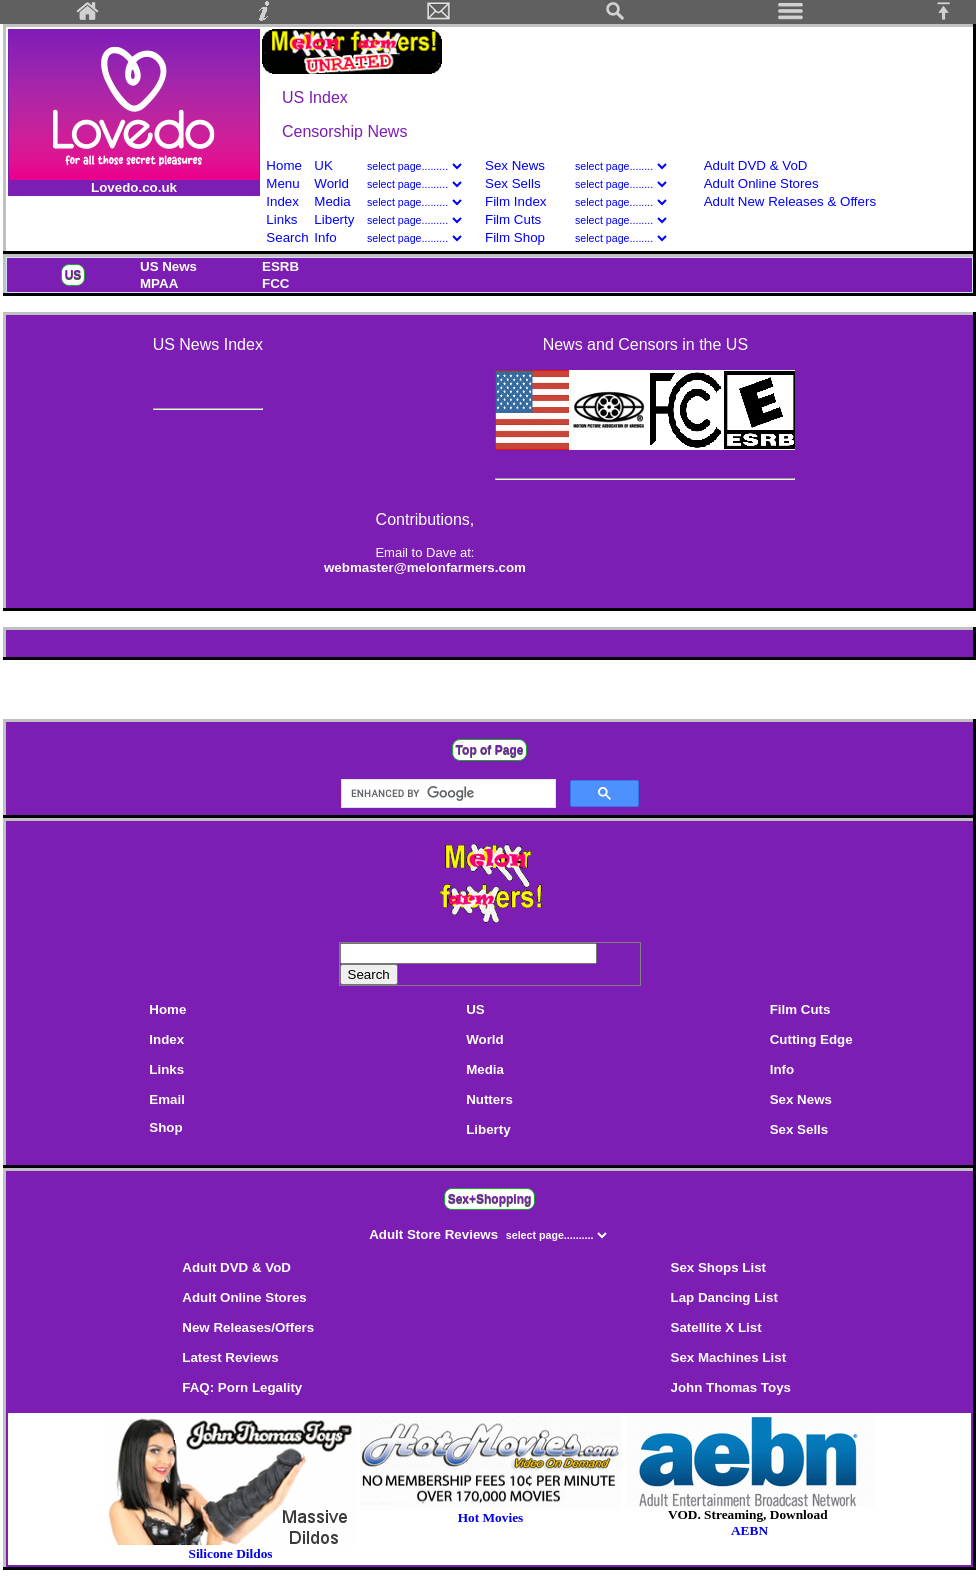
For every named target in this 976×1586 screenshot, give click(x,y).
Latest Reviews (230, 1357)
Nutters (489, 1099)
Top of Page (490, 750)
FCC (275, 283)
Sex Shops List (719, 1267)
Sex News (515, 165)
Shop (165, 1127)
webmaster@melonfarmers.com (425, 567)
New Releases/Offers (248, 1327)
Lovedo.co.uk (134, 187)
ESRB (280, 266)
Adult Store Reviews (435, 1234)
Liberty (334, 219)
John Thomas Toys (731, 1387)
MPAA (159, 283)
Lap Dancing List (724, 1297)
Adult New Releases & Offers (790, 201)
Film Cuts (513, 219)
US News (168, 266)
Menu (282, 183)
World (333, 183)
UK (323, 165)
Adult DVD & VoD (756, 165)
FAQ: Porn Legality (242, 1387)
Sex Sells (513, 183)
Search (287, 237)
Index (282, 201)
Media (332, 201)
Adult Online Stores (761, 183)
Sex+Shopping (490, 1199)
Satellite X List (716, 1327)
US (73, 275)
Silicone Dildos (230, 1553)
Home (284, 165)
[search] (446, 794)
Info (325, 237)
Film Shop (515, 237)
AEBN (749, 1530)
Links (281, 219)
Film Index (515, 201)
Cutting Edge (811, 1039)
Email (167, 1099)
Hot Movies (491, 1511)
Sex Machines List (729, 1357)
